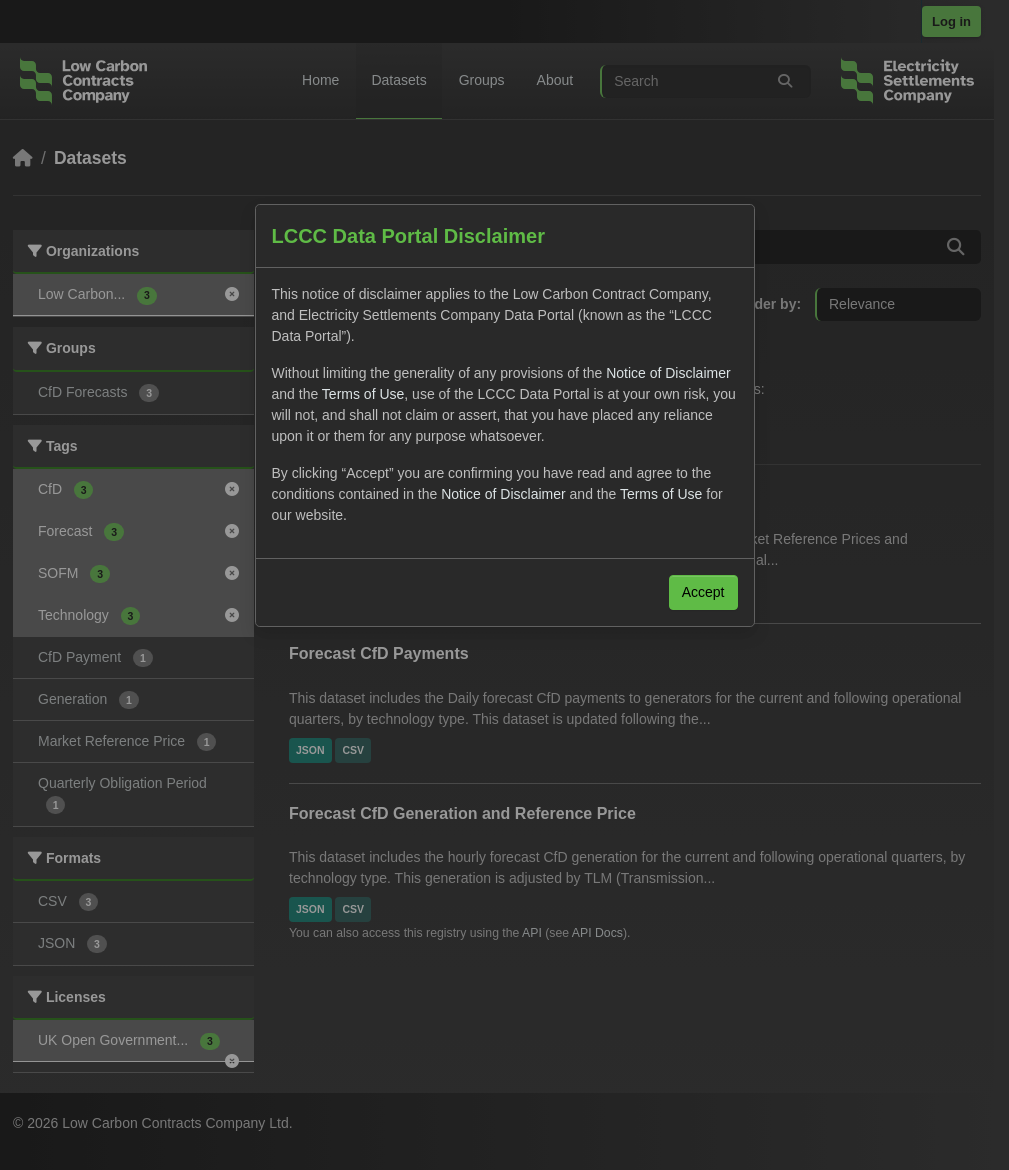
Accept (703, 592)
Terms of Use (363, 394)
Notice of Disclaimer (668, 373)
